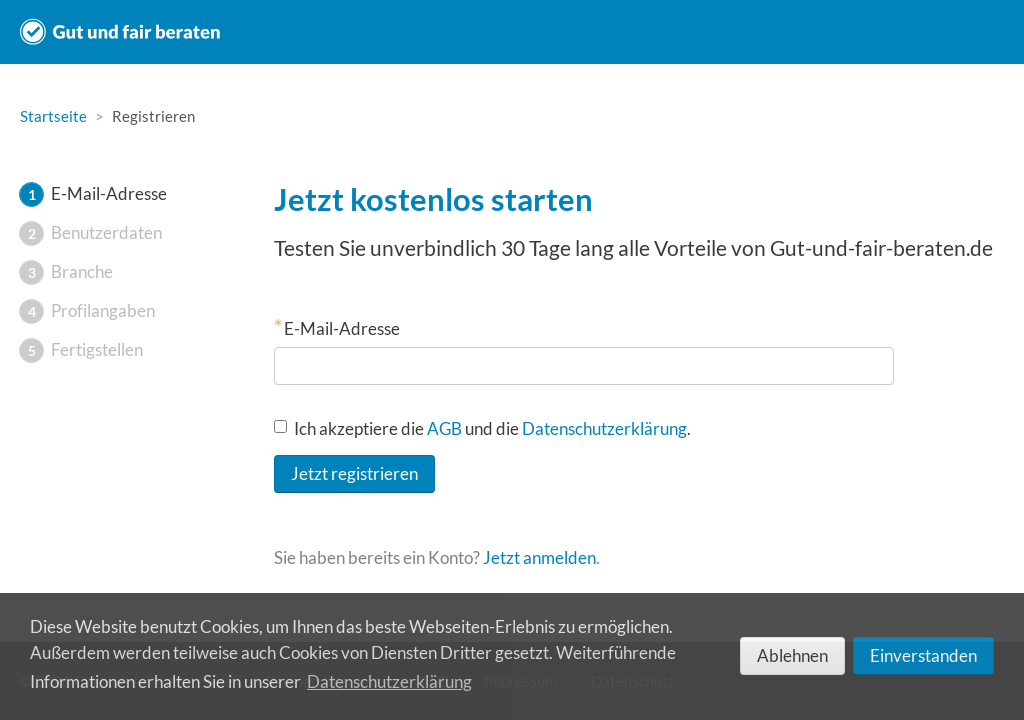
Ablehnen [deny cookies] (792, 655)
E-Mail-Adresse (342, 328)
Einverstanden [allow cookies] (923, 655)
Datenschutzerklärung (604, 428)
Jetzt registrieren (354, 473)
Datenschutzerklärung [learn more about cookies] (389, 681)
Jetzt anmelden (539, 557)
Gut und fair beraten (120, 32)
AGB (444, 428)
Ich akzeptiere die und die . (482, 428)
